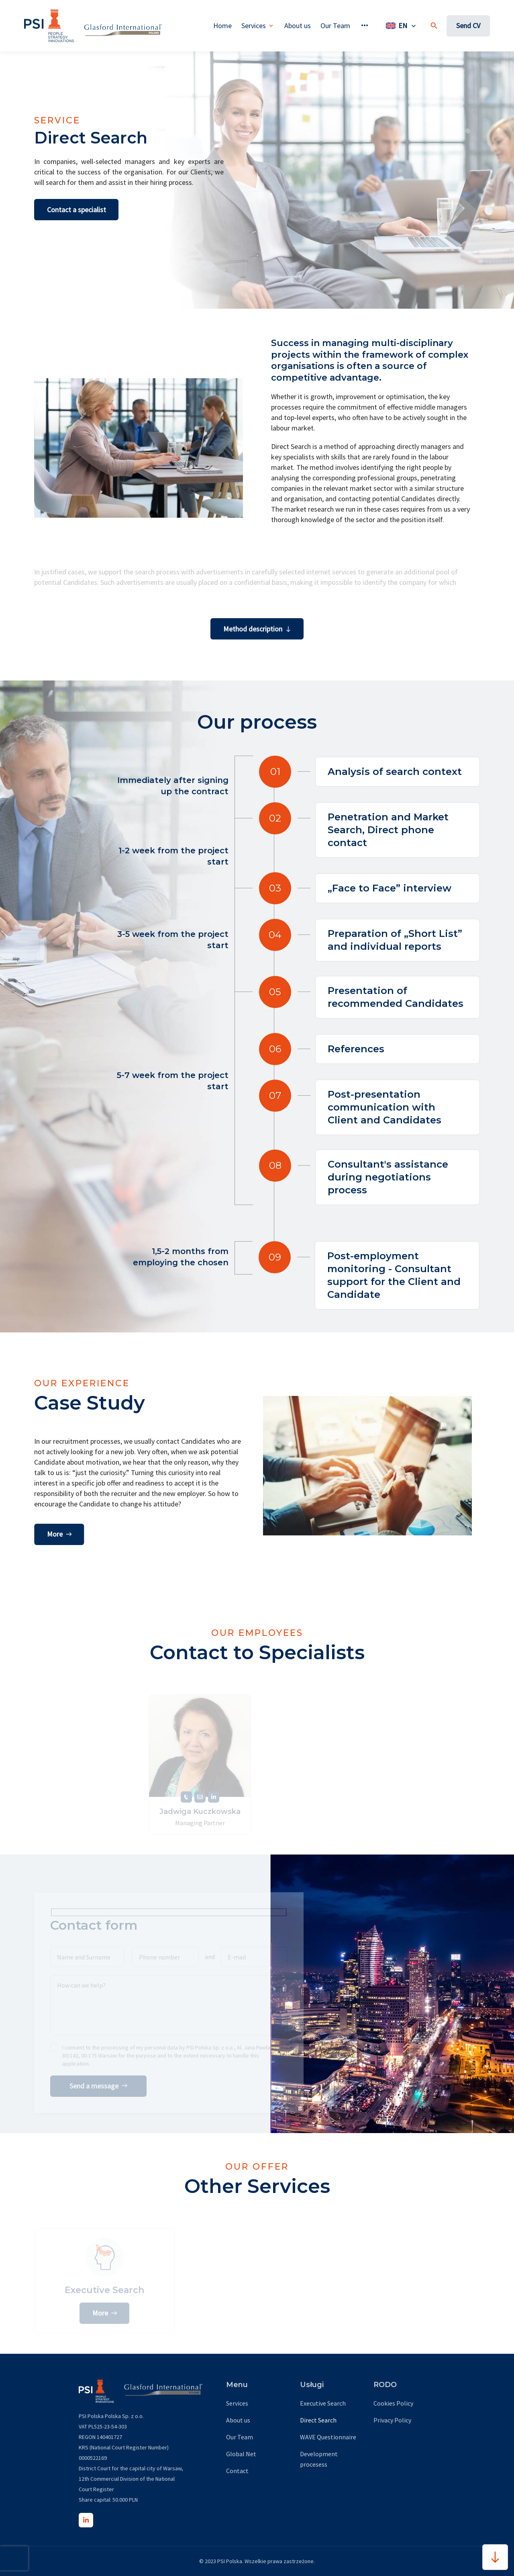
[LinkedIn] (86, 2520)
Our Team (239, 2437)
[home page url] (49, 25)
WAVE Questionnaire (328, 2437)
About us (238, 2420)
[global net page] (118, 26)
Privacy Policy (392, 2420)
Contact (237, 2471)
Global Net (241, 2454)
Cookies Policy (393, 2403)
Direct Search (318, 2420)
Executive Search (323, 2403)
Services (237, 2403)
